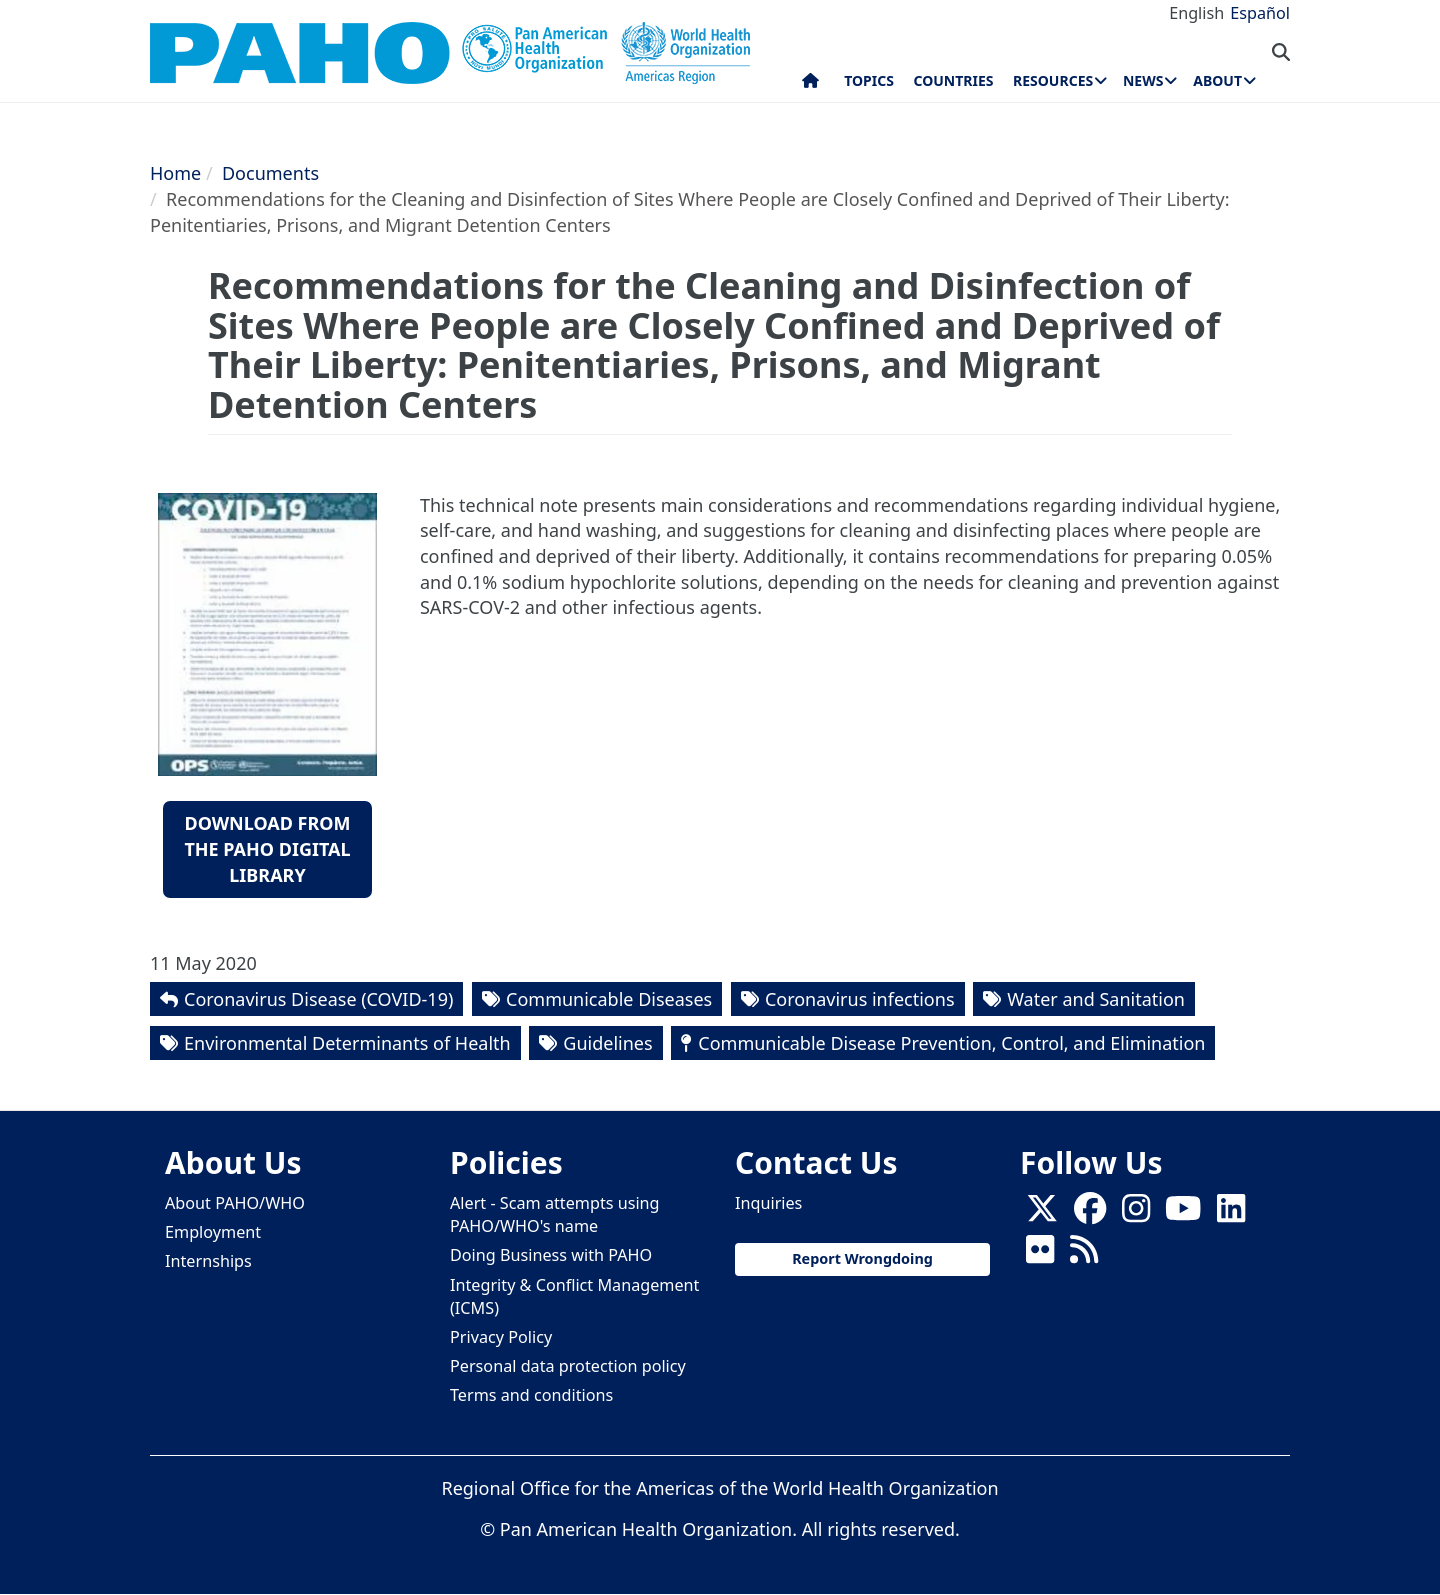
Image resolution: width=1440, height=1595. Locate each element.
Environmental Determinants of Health (347, 1043)
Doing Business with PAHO (551, 1255)
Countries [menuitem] (953, 80)
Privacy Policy (501, 1337)
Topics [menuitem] (869, 80)
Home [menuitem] (810, 85)
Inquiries (768, 1203)
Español (1260, 13)
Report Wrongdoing (862, 1258)
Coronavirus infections (860, 999)
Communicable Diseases (609, 999)
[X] (1042, 1215)
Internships (208, 1261)
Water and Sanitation (1096, 999)
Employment (213, 1232)
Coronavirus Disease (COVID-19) (318, 999)
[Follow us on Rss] (1084, 1256)
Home (175, 173)
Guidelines (607, 1043)
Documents (270, 173)
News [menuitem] (1143, 80)
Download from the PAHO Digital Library (267, 848)
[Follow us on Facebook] (1090, 1215)
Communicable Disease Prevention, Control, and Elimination (951, 1043)
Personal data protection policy (568, 1366)
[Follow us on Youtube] (1183, 1215)
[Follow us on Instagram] (1136, 1215)
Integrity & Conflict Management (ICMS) (574, 1296)
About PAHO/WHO (235, 1203)
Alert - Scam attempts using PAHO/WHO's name (555, 1214)
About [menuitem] (1217, 80)
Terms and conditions (531, 1395)
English (1196, 13)
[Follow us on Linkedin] (1231, 1215)
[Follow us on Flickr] (1040, 1256)
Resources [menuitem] (1053, 80)
